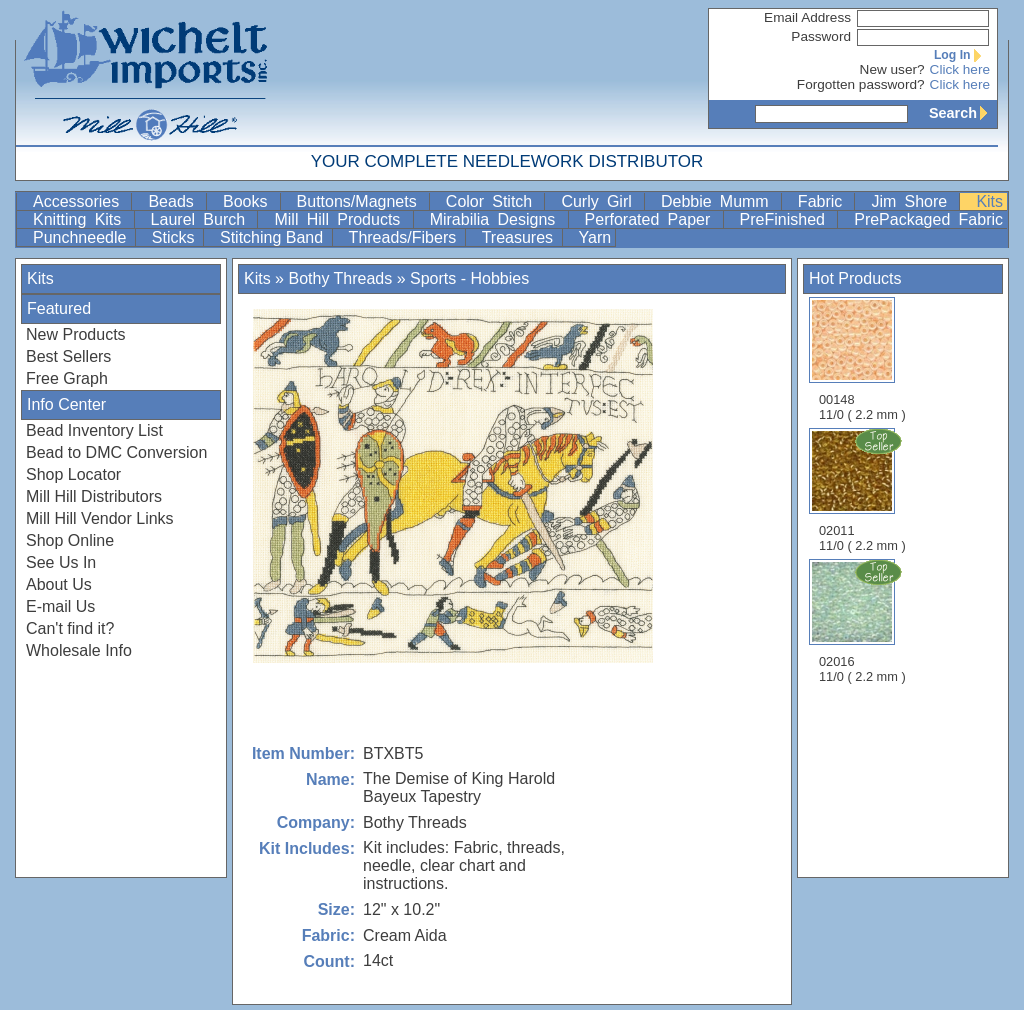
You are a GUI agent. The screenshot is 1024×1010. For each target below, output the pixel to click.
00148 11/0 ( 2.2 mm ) (862, 359)
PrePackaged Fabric (928, 219)
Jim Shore (913, 201)
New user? (892, 69)
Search (963, 113)
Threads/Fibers (405, 237)
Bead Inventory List (94, 430)
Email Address (807, 17)
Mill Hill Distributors (94, 496)
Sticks (175, 237)
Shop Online (70, 540)
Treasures (520, 237)
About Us (59, 584)
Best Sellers (68, 356)
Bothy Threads (340, 278)
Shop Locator (73, 474)
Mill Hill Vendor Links (100, 518)
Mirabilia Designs (497, 219)
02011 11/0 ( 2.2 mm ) (864, 490)
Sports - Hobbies (469, 278)
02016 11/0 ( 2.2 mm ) (864, 621)
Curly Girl (600, 201)
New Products (76, 334)
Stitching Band (274, 237)
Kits (989, 201)
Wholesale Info (79, 650)
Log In (962, 55)
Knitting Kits (81, 219)
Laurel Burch (202, 219)
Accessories (80, 201)
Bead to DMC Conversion (116, 452)
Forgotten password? (861, 84)
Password (821, 36)
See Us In (61, 562)
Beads (175, 201)
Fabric (824, 201)
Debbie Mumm (719, 201)
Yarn (595, 237)
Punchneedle (82, 237)
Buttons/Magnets (361, 201)
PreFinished (787, 219)
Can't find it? (70, 628)
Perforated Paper (652, 219)
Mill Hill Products (341, 219)
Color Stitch (493, 201)
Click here (960, 69)
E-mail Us (60, 606)
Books (249, 201)
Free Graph (67, 378)
